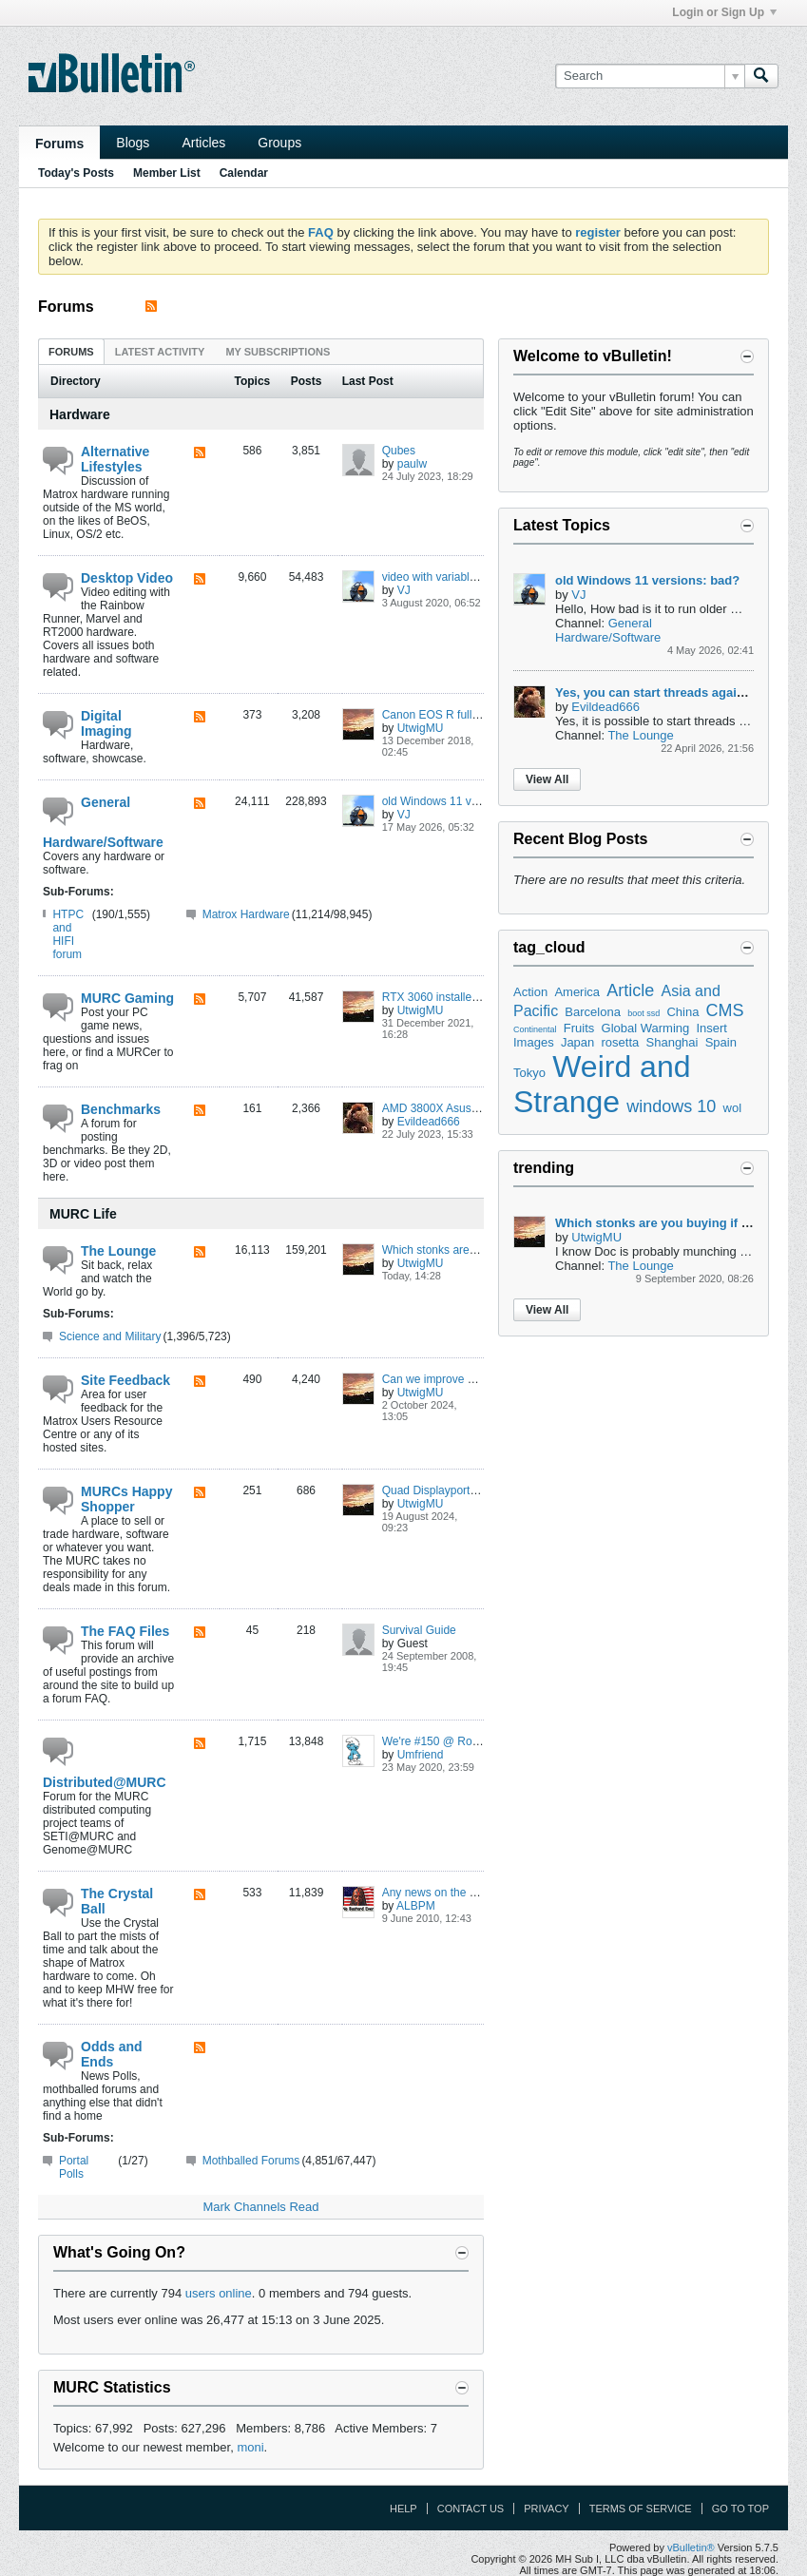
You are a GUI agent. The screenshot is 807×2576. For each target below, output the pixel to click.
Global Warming (646, 1028)
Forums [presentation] (71, 351)
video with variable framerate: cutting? (478, 577)
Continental (535, 1029)
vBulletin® (691, 2547)
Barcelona (593, 1012)
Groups (279, 142)
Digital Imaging (106, 723)
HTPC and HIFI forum (68, 934)
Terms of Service (640, 2508)
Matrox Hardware (246, 914)
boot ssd (643, 1013)
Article (630, 990)
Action (530, 992)
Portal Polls (73, 2167)
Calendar (244, 173)
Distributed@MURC (104, 1782)
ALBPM (415, 1906)
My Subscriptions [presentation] (277, 351)
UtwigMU (420, 728)
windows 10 (671, 1106)
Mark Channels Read (260, 2207)
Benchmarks (121, 1109)
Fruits (579, 1028)
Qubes (398, 450)
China (682, 1012)
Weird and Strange (601, 1084)
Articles (203, 142)
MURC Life (83, 1213)
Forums (59, 143)
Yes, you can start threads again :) (655, 692)
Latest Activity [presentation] (160, 351)
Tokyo (529, 1073)
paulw (412, 464)
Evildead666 (428, 1121)
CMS (725, 1010)
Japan (577, 1042)
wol (732, 1108)
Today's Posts (76, 173)
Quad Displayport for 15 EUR (455, 1490)
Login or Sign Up (724, 12)
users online (218, 2293)
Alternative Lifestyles (115, 459)
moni (250, 2447)
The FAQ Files (125, 1631)
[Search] (649, 76)
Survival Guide (419, 1630)
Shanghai (672, 1042)
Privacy (546, 2508)
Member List (167, 173)
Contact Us (471, 2508)
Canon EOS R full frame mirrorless (470, 714)
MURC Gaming (127, 998)
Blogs (132, 142)
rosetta (621, 1042)
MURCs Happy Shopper (126, 1499)
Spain (721, 1042)
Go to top (740, 2508)
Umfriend (420, 1754)
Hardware (79, 414)
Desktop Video (127, 578)
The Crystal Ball (117, 1901)
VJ (404, 590)
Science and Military (110, 1336)
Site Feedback (125, 1380)
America (577, 992)
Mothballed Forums (251, 2160)
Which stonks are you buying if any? (473, 1250)
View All (547, 779)
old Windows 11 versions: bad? (461, 801)
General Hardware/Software (103, 822)
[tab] (71, 351)
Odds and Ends (112, 2054)
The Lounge (118, 1251)
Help (403, 2508)
